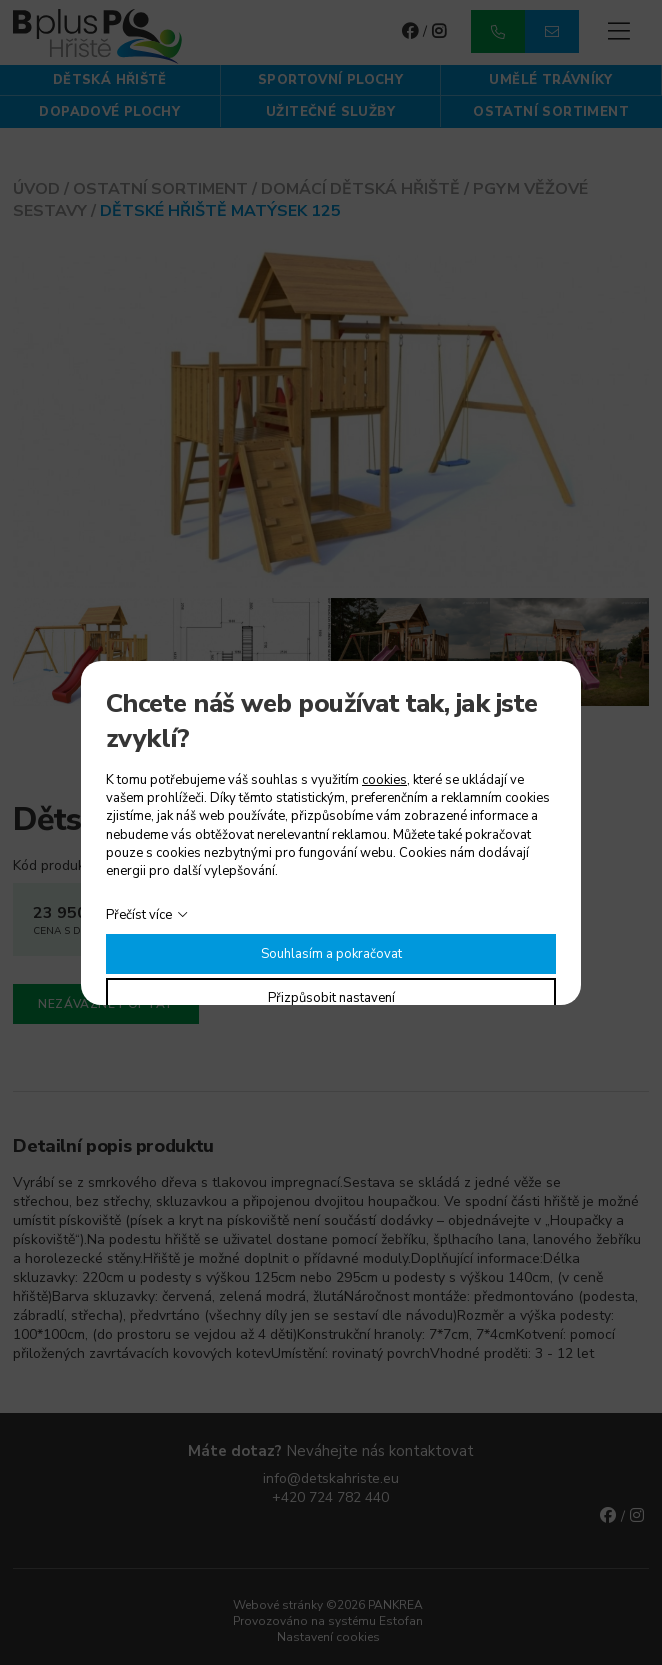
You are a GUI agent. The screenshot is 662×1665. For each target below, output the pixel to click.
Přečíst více (139, 915)
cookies (384, 780)
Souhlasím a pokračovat (331, 954)
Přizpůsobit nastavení (331, 998)
